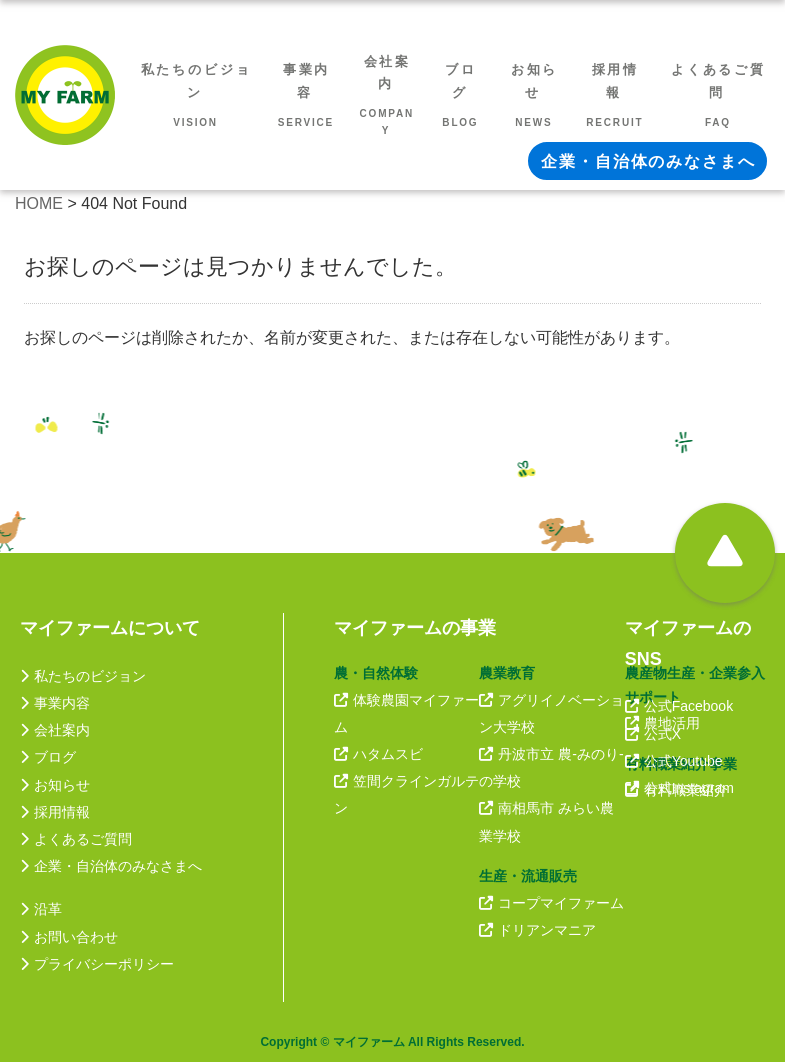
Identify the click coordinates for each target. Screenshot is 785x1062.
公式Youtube (674, 761)
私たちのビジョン (83, 676)
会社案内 (55, 730)
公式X (653, 734)
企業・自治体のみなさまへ (111, 866)
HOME (39, 203)
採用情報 (55, 812)
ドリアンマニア (537, 930)
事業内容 (55, 703)
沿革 (41, 909)
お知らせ (55, 785)
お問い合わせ (69, 937)
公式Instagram (679, 788)
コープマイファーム (551, 903)
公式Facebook (679, 706)
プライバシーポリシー (97, 964)
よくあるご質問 (76, 839)
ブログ (48, 757)
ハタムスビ (378, 754)
